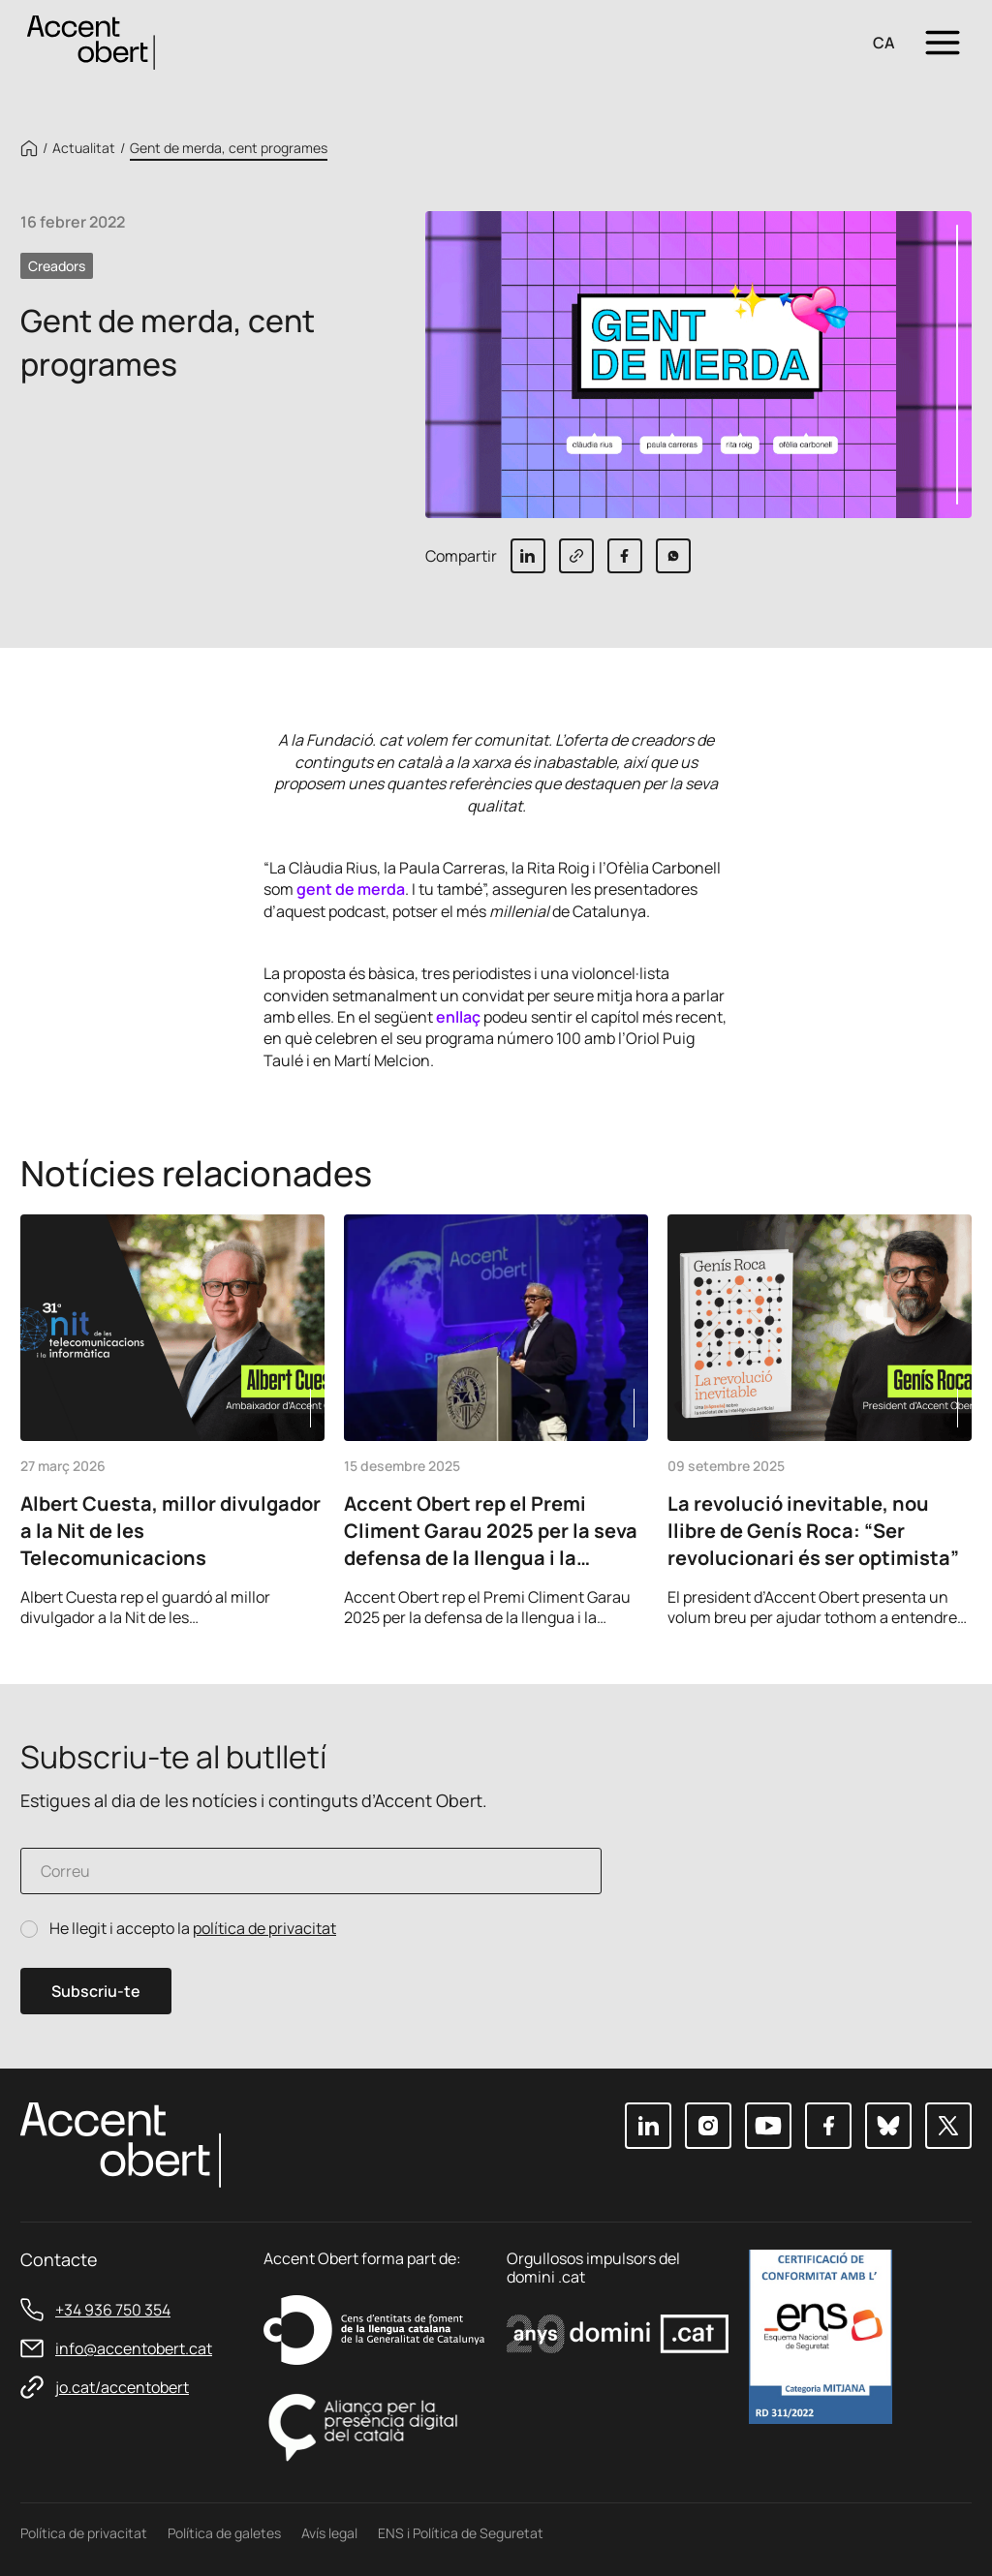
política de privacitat (264, 1928)
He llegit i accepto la (192, 1928)
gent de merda (350, 889)
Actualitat (83, 148)
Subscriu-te (95, 1991)
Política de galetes (224, 2533)
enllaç (458, 1016)
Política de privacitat (83, 2533)
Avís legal (329, 2533)
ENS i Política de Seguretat (460, 2533)
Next (950, 1600)
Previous (898, 1600)
